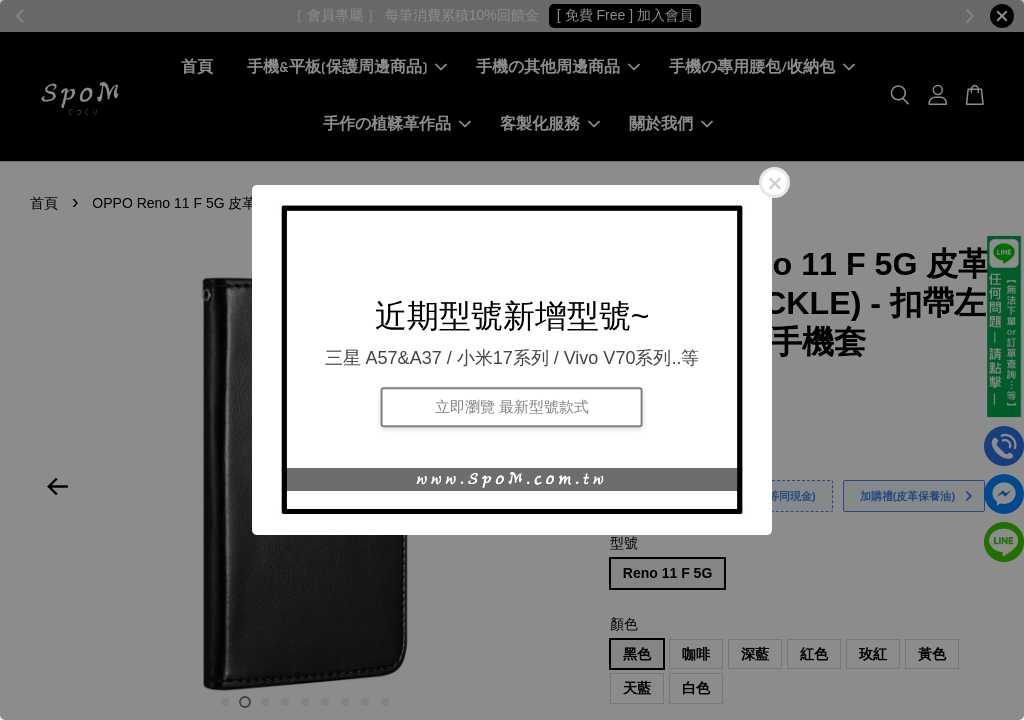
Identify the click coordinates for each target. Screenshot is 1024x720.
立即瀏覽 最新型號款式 (512, 406)
